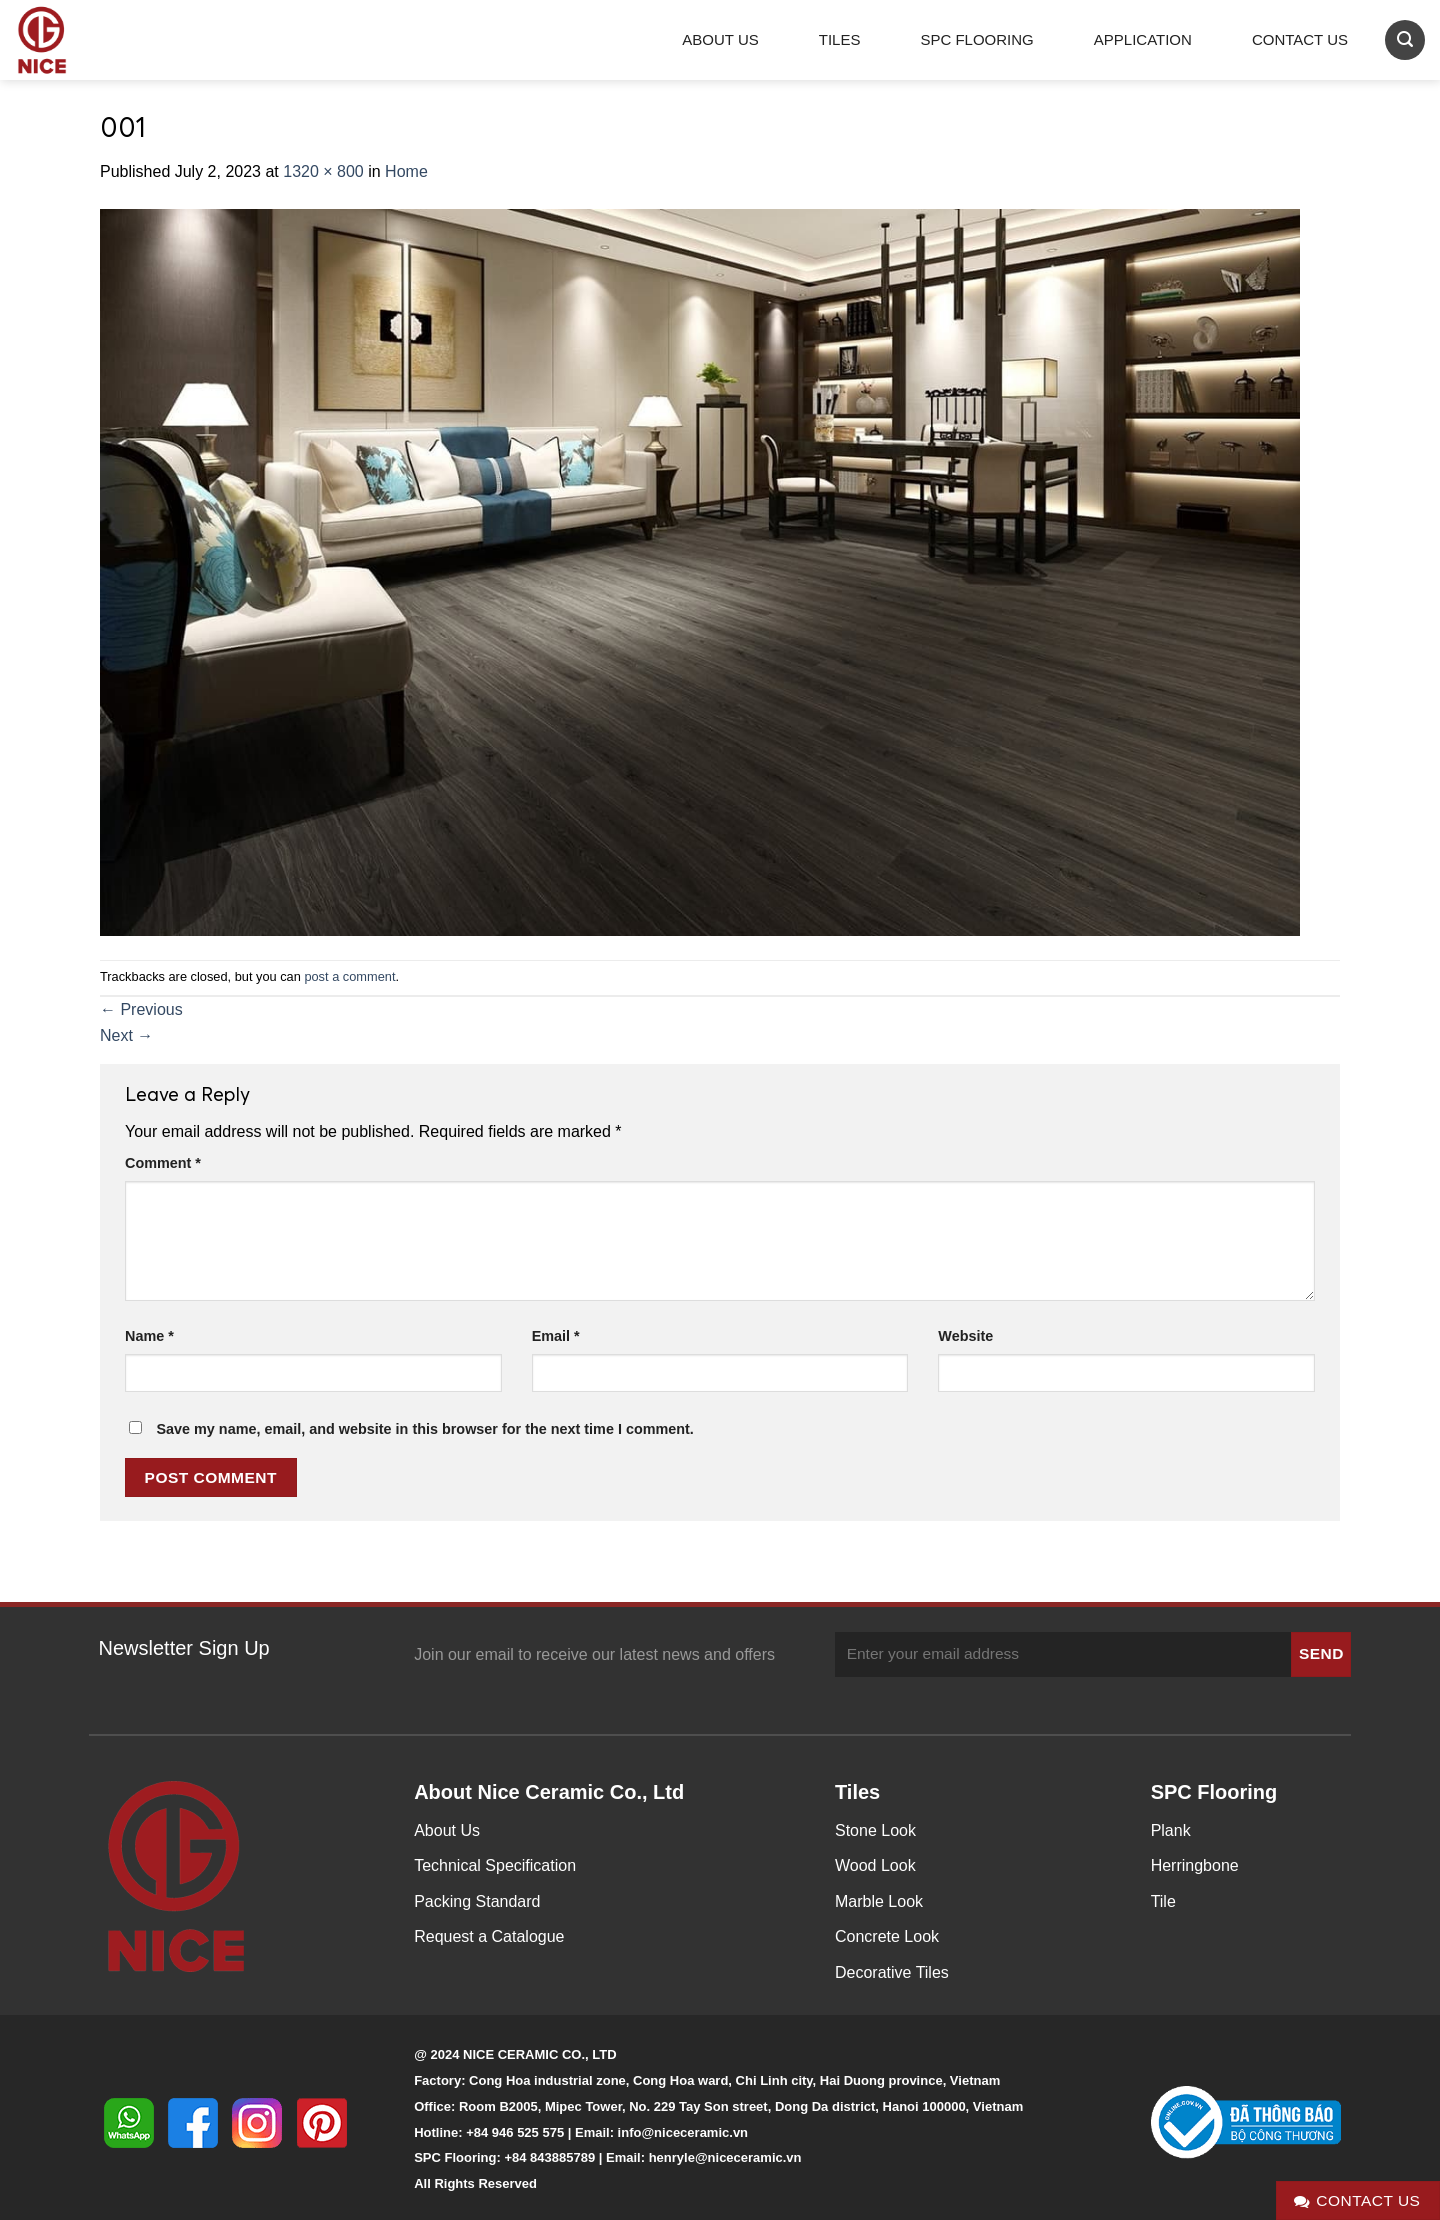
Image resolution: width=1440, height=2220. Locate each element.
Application (1143, 39)
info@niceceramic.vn (683, 2132)
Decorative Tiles (892, 1972)
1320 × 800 (323, 171)
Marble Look (879, 1901)
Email (556, 1336)
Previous (141, 1009)
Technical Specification (495, 1865)
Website (965, 1336)
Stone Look (875, 1830)
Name (149, 1336)
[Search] (1405, 39)
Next (126, 1035)
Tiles (840, 39)
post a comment (349, 976)
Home (406, 171)
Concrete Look (887, 1936)
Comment (163, 1163)
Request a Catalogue (489, 1936)
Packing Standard (477, 1901)
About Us (720, 39)
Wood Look (875, 1865)
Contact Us (1300, 39)
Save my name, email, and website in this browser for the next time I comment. (424, 1429)
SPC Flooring (976, 39)
